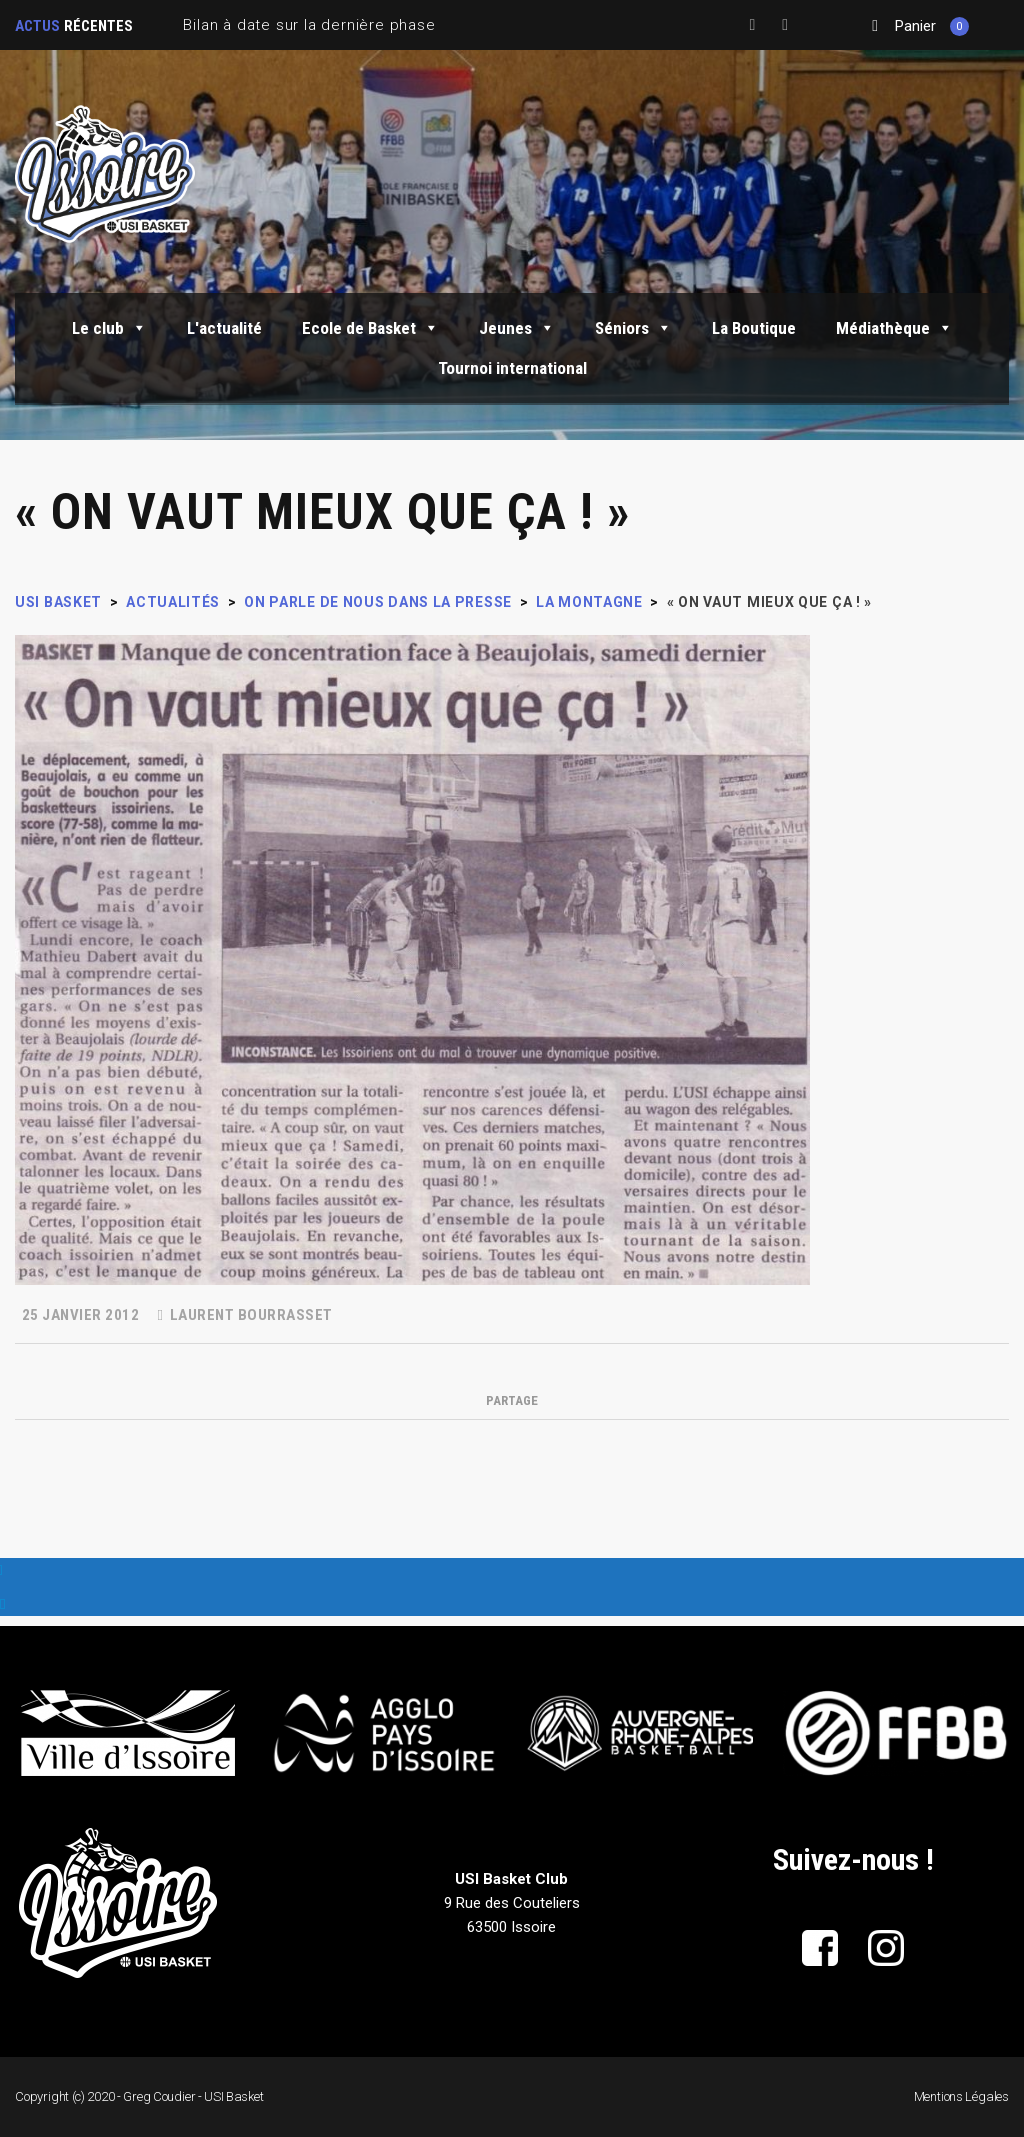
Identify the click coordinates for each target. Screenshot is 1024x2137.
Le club (109, 328)
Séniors (633, 328)
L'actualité (224, 328)
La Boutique (754, 328)
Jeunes (517, 328)
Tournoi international (512, 368)
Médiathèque (894, 328)
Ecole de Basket (370, 328)
